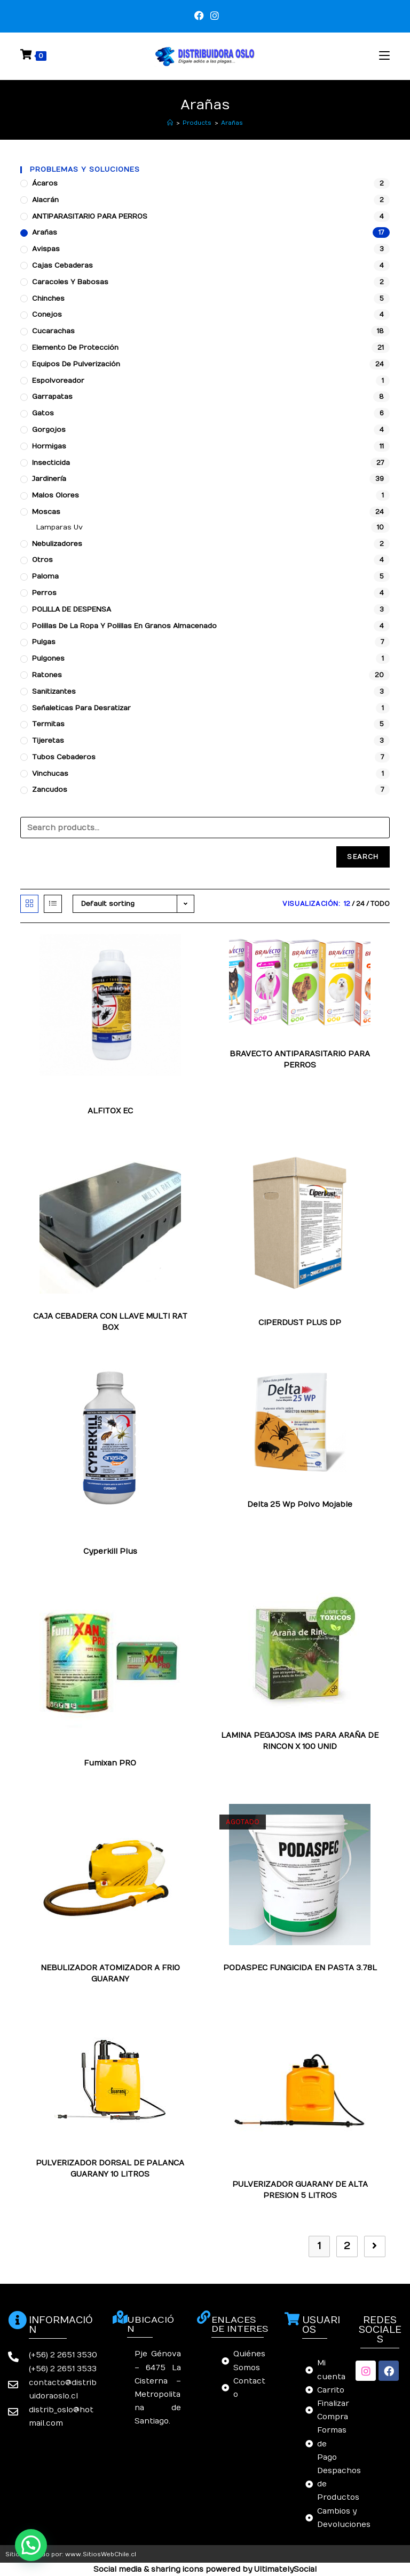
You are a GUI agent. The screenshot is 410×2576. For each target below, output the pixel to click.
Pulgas (44, 642)
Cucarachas (53, 331)
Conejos (47, 314)
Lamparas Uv (59, 527)
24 (360, 904)
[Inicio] (170, 122)
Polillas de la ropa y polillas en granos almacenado (124, 626)
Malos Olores (55, 495)
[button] (31, 2545)
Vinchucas (50, 773)
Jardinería (49, 479)
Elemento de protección (75, 347)
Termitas (48, 724)
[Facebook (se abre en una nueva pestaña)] (199, 16)
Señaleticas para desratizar (81, 708)
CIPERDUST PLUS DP (299, 1322)
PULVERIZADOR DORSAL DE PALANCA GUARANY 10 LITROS (110, 2168)
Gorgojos (49, 430)
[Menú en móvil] (384, 55)
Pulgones (48, 658)
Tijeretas (48, 740)
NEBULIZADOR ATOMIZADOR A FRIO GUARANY (110, 1973)
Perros (44, 593)
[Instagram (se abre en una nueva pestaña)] (213, 16)
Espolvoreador (58, 380)
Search (363, 857)
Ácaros (45, 183)
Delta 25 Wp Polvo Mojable (299, 1504)
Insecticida (51, 463)
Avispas (46, 249)
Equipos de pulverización (76, 364)
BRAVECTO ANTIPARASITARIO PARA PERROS (300, 1059)
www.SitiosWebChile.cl (100, 2554)
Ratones (47, 675)
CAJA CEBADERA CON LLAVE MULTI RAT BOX (110, 1322)
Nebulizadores (57, 544)
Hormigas (49, 446)
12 (347, 904)
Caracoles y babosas (70, 282)
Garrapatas (52, 396)
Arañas (232, 122)
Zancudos (49, 789)
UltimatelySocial (285, 2569)
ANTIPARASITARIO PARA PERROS (89, 216)
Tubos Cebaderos (64, 757)
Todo (380, 904)
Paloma (45, 576)
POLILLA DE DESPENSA (71, 609)
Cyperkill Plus (110, 1551)
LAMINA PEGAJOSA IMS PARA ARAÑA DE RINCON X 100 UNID (300, 1741)
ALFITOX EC (110, 1111)
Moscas (46, 512)
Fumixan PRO (110, 1763)
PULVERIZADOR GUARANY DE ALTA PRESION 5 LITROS (300, 2190)
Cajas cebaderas (62, 265)
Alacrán (45, 200)
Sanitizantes (54, 691)
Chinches (48, 298)
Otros (42, 560)
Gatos (43, 413)
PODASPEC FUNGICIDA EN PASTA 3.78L (300, 1967)
